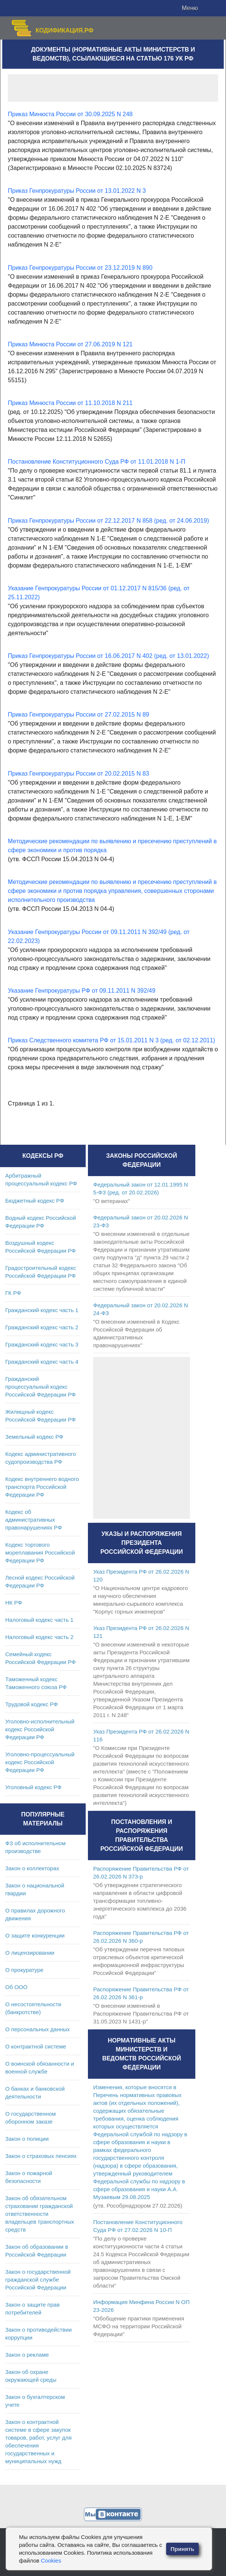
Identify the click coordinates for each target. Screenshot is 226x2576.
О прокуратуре (24, 1970)
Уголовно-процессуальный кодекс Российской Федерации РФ (39, 1762)
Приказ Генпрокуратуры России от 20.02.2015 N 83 (78, 773)
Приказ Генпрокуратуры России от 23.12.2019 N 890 (80, 268)
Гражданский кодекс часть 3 (41, 1344)
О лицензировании (29, 1952)
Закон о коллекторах (32, 1868)
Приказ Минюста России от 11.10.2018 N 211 (70, 403)
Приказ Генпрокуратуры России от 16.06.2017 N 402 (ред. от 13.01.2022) (108, 656)
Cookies (51, 2560)
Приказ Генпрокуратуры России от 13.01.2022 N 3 (77, 191)
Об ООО (16, 1987)
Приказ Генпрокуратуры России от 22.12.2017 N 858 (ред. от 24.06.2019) (108, 520)
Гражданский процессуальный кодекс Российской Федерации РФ (40, 1387)
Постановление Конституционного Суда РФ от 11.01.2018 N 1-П (96, 461)
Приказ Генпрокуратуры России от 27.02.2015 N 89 (78, 714)
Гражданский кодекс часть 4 (41, 1361)
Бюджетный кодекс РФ (34, 1200)
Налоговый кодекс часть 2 (39, 1637)
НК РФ (13, 1602)
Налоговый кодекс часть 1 (39, 1620)
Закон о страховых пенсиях (41, 2156)
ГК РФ (13, 1293)
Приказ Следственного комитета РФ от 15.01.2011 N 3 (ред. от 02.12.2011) (111, 1040)
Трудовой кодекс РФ (31, 1704)
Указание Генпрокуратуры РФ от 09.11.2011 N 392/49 (81, 990)
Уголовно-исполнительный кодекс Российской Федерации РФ (39, 1729)
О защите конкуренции (35, 1935)
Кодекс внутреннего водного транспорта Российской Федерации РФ (42, 1487)
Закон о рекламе (27, 2354)
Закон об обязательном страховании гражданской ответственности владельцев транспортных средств (39, 2214)
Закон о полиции (27, 2139)
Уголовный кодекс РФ (33, 1787)
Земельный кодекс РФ (34, 1437)
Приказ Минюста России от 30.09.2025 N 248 (70, 114)
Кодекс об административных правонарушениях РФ (33, 1520)
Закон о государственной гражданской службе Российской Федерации (38, 2280)
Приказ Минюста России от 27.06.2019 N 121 (70, 344)
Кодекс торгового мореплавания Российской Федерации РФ (40, 1552)
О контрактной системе (35, 2046)
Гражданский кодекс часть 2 (41, 1327)
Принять (183, 2549)
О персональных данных (37, 2029)
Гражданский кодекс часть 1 (41, 1310)
